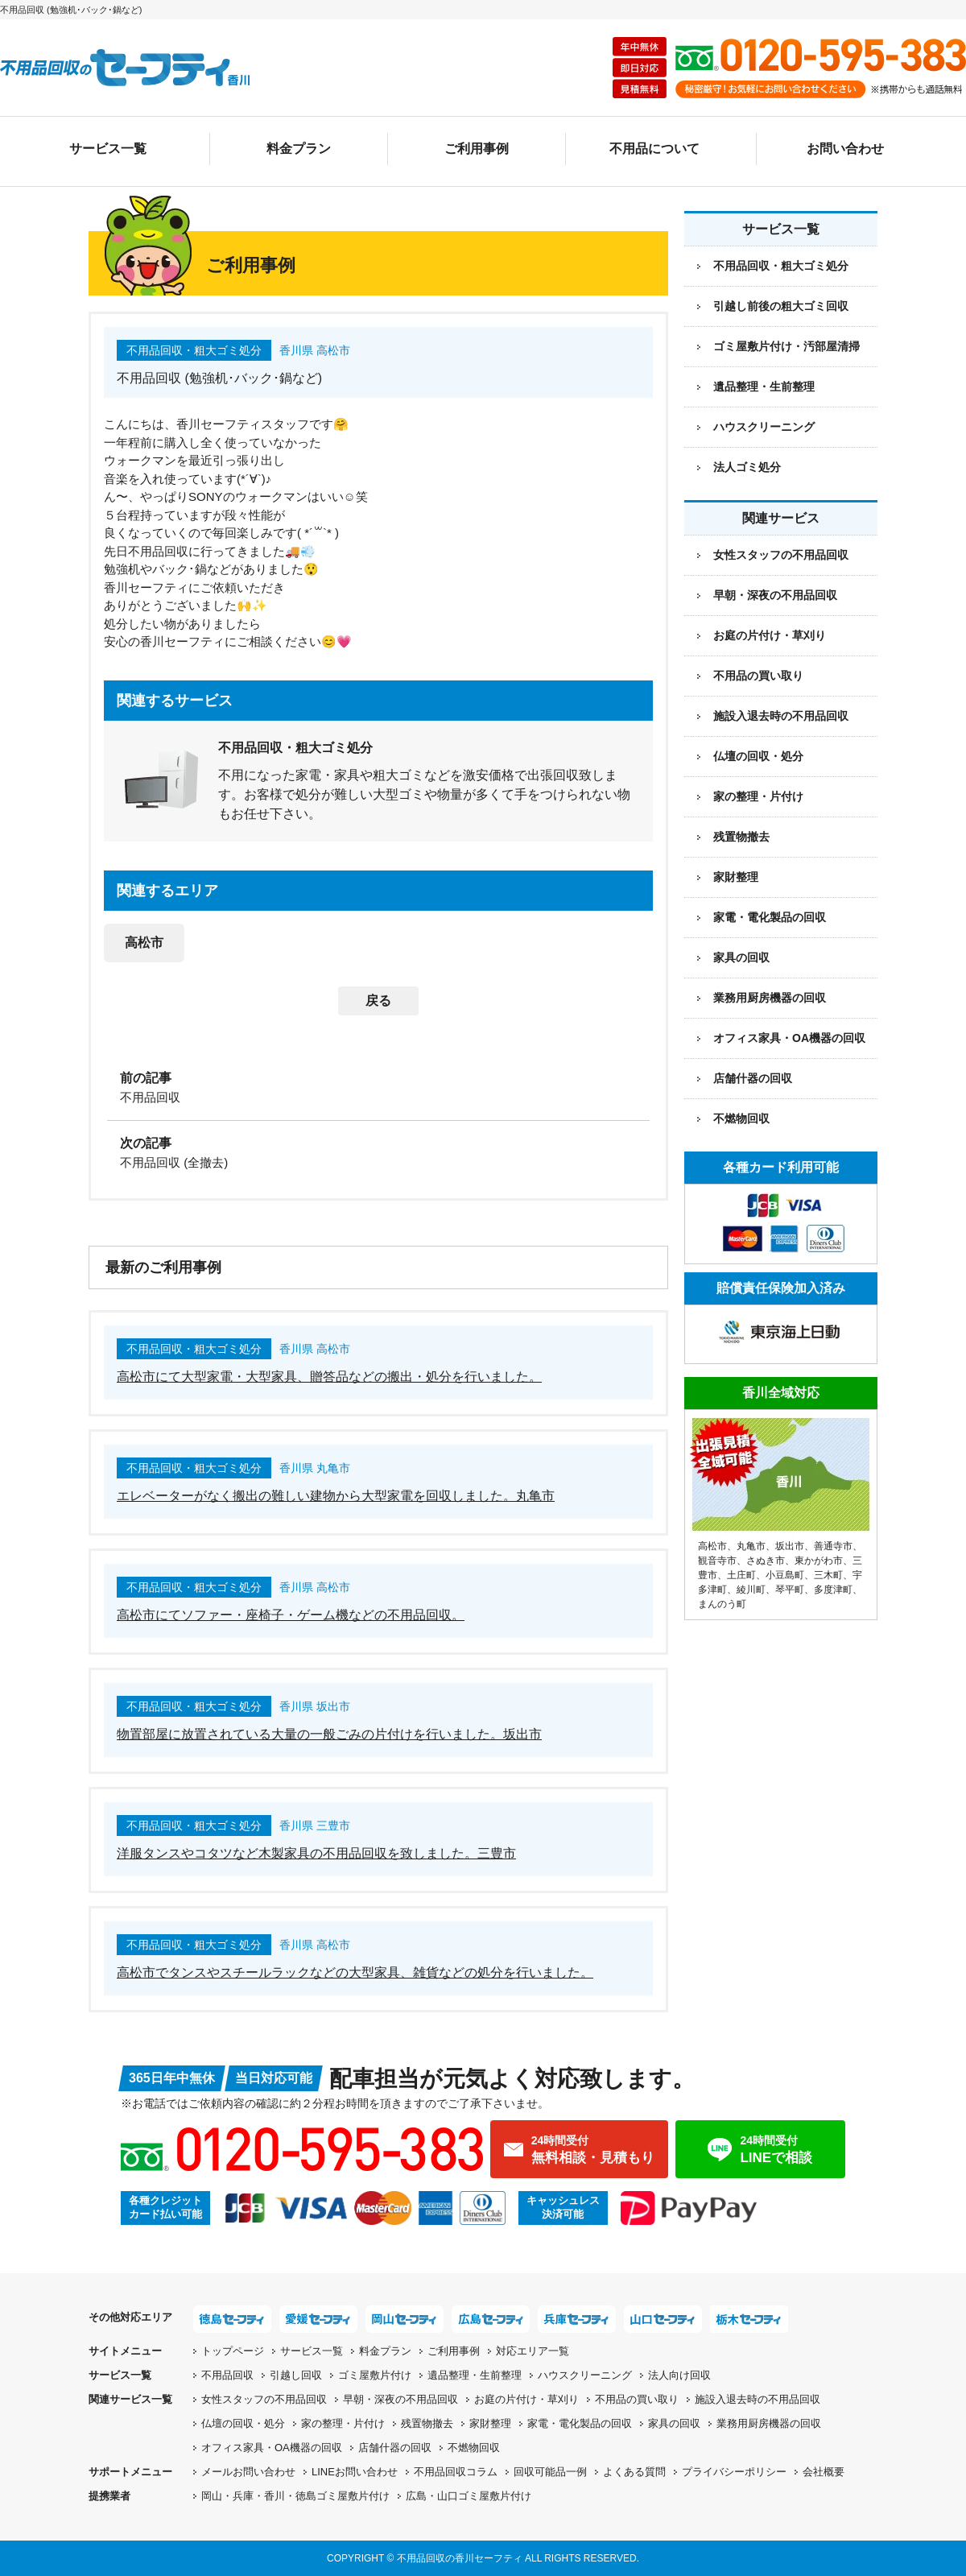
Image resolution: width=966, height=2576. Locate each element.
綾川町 (751, 1589)
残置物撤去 (741, 836)
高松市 (144, 942)
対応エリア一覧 (532, 2351)
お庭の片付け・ (526, 2399)
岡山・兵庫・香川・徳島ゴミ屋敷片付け (295, 2496)
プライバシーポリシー (734, 2472)
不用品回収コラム (455, 2472)
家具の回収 (741, 957)
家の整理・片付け (758, 796)
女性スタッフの (264, 2399)
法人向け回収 (679, 2375)
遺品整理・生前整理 (764, 386)
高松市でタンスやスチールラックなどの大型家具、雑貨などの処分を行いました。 (355, 1972)
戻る (378, 1000)
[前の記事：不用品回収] (378, 1086)
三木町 (828, 1575)
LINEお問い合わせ (355, 2472)
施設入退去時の (757, 2399)
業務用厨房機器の (769, 997)
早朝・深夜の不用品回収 (775, 595)
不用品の (637, 2399)
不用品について (654, 148)
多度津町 (833, 1589)
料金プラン (298, 148)
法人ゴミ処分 (747, 467)
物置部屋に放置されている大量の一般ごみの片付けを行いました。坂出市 (329, 1734)
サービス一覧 (108, 148)
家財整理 (735, 876)
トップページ (232, 2351)
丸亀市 (751, 1546)
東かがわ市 (819, 1560)
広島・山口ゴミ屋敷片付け (468, 2496)
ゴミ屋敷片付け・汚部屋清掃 (786, 346)
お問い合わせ (845, 148)
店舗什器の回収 (752, 1078)
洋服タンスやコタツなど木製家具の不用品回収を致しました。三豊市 (316, 1853)
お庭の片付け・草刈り (769, 635)
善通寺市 (833, 1546)
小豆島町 (785, 1575)
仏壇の (243, 2423)
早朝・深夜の (400, 2399)
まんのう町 (722, 1604)
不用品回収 (227, 2375)
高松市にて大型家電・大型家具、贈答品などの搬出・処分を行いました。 (329, 1376)
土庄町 (741, 1575)
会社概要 (823, 2472)
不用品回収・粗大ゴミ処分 (780, 265)
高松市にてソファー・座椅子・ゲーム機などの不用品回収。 (290, 1615)
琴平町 (789, 1589)
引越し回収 (296, 2375)
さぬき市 (765, 1560)
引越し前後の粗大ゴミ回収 (780, 306)
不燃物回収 (741, 1118)
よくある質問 (634, 2472)
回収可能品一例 (550, 2472)
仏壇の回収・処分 (758, 756)
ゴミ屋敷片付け (374, 2375)
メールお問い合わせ (248, 2472)
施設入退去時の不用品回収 (780, 715)
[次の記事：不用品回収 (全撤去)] (378, 1151)
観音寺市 (717, 1560)
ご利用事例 (476, 148)
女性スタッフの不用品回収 (780, 554)
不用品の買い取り (758, 675)
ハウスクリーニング (764, 426)
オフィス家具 (789, 1038)
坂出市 (789, 1546)
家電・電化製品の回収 (769, 917)
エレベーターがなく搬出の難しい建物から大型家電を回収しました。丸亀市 (336, 1496)
